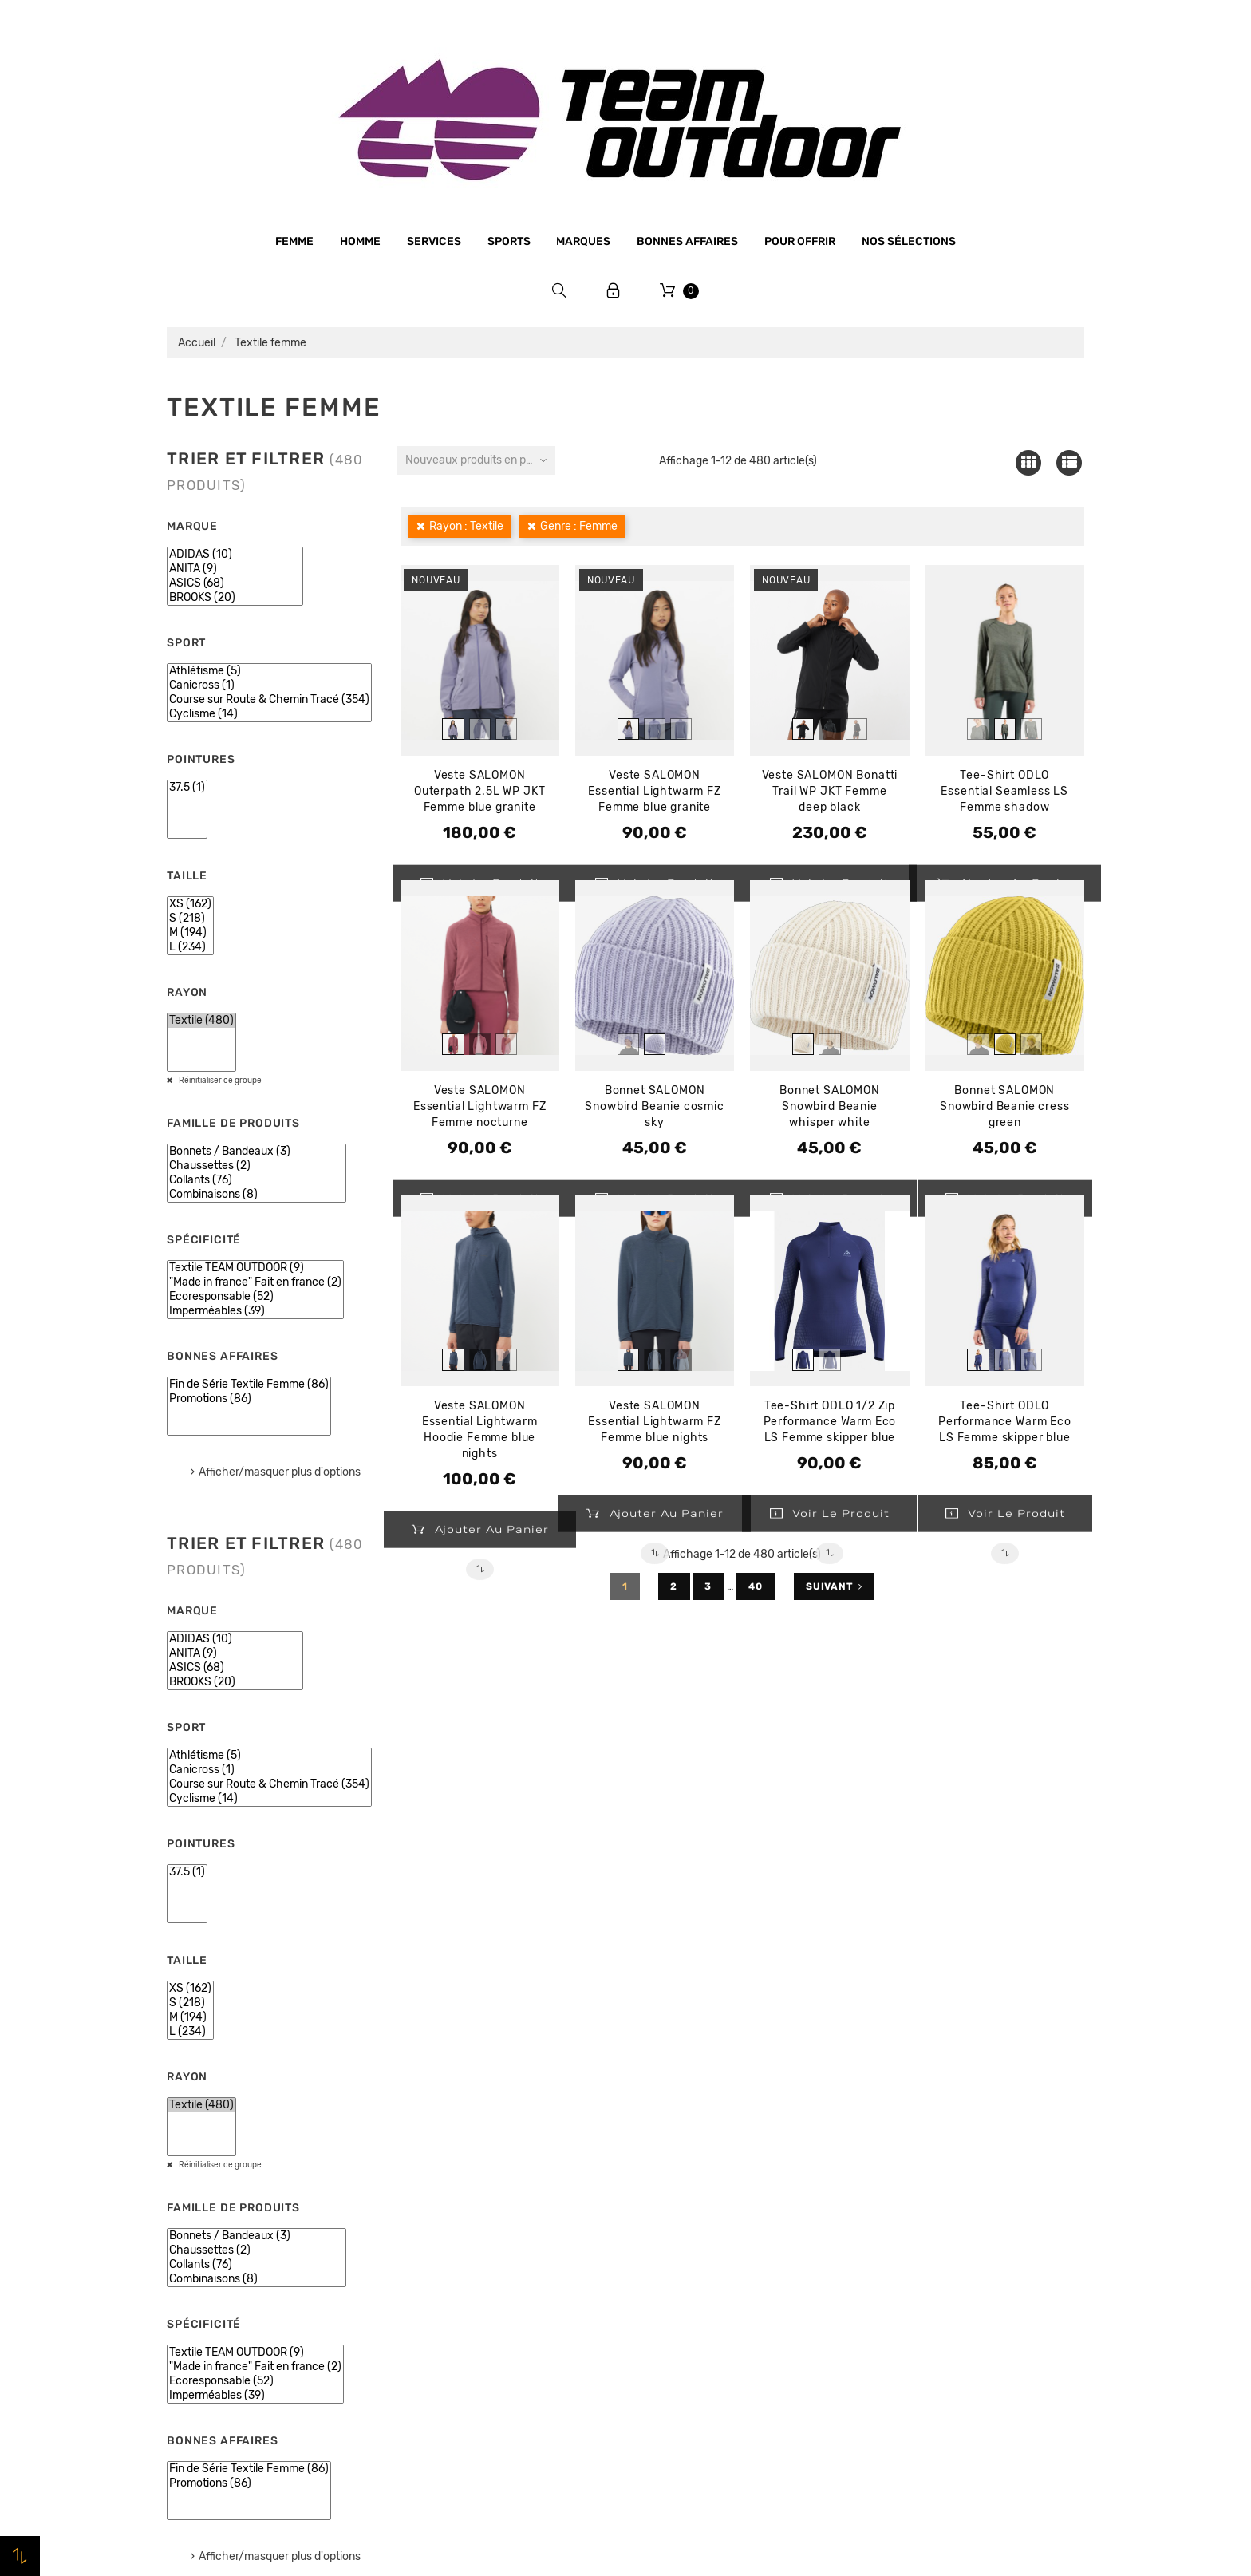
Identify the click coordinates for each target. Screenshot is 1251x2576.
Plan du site (434, 2377)
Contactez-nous (446, 2348)
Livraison (426, 2287)
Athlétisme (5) (269, 671)
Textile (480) (201, 1020)
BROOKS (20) (235, 598)
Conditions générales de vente (485, 2226)
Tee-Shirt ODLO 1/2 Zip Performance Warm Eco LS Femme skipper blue (830, 1421)
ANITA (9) (235, 569)
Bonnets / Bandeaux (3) (256, 1151)
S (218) (190, 918)
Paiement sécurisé (452, 2257)
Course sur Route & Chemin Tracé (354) (269, 700)
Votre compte (932, 2091)
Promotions (666, 2160)
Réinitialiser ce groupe (219, 1080)
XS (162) (190, 904)
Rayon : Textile (466, 526)
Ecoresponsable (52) (255, 1297)
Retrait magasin (445, 2317)
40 (756, 1586)
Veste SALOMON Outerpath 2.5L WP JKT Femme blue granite (480, 791)
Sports (509, 241)
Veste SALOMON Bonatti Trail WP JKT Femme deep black (830, 791)
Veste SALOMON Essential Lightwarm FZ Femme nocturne (479, 1106)
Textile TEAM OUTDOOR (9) (255, 1268)
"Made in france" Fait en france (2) (255, 1282)
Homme (360, 241)
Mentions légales (448, 2196)
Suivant (834, 1586)
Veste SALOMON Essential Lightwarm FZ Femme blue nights (654, 1421)
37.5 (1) (187, 787)
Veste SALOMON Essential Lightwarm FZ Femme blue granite (654, 791)
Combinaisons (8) (256, 1194)
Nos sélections (909, 241)
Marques (583, 241)
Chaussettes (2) (256, 1166)
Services (434, 241)
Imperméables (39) (255, 1311)
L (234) (190, 947)
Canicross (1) (269, 685)
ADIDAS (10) (235, 554)
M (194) (190, 933)
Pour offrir (799, 241)
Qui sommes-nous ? (456, 2166)
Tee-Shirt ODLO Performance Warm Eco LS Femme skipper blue (1004, 1421)
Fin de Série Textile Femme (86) (249, 1384)
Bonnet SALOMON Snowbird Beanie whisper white (829, 1106)
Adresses (893, 2227)
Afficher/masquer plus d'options (280, 1472)
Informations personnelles (940, 2136)
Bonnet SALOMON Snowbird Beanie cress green (1005, 1106)
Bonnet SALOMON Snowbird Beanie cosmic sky (654, 1106)
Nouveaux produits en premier (480, 460)
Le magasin (432, 2135)
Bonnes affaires (687, 241)
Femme (294, 241)
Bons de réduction (918, 2257)
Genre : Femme (579, 526)
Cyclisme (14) (269, 714)
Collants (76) (256, 1180)
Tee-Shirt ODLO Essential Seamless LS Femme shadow (1004, 791)
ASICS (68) (235, 583)
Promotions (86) (249, 1399)
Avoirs (885, 2197)
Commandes (902, 2166)
